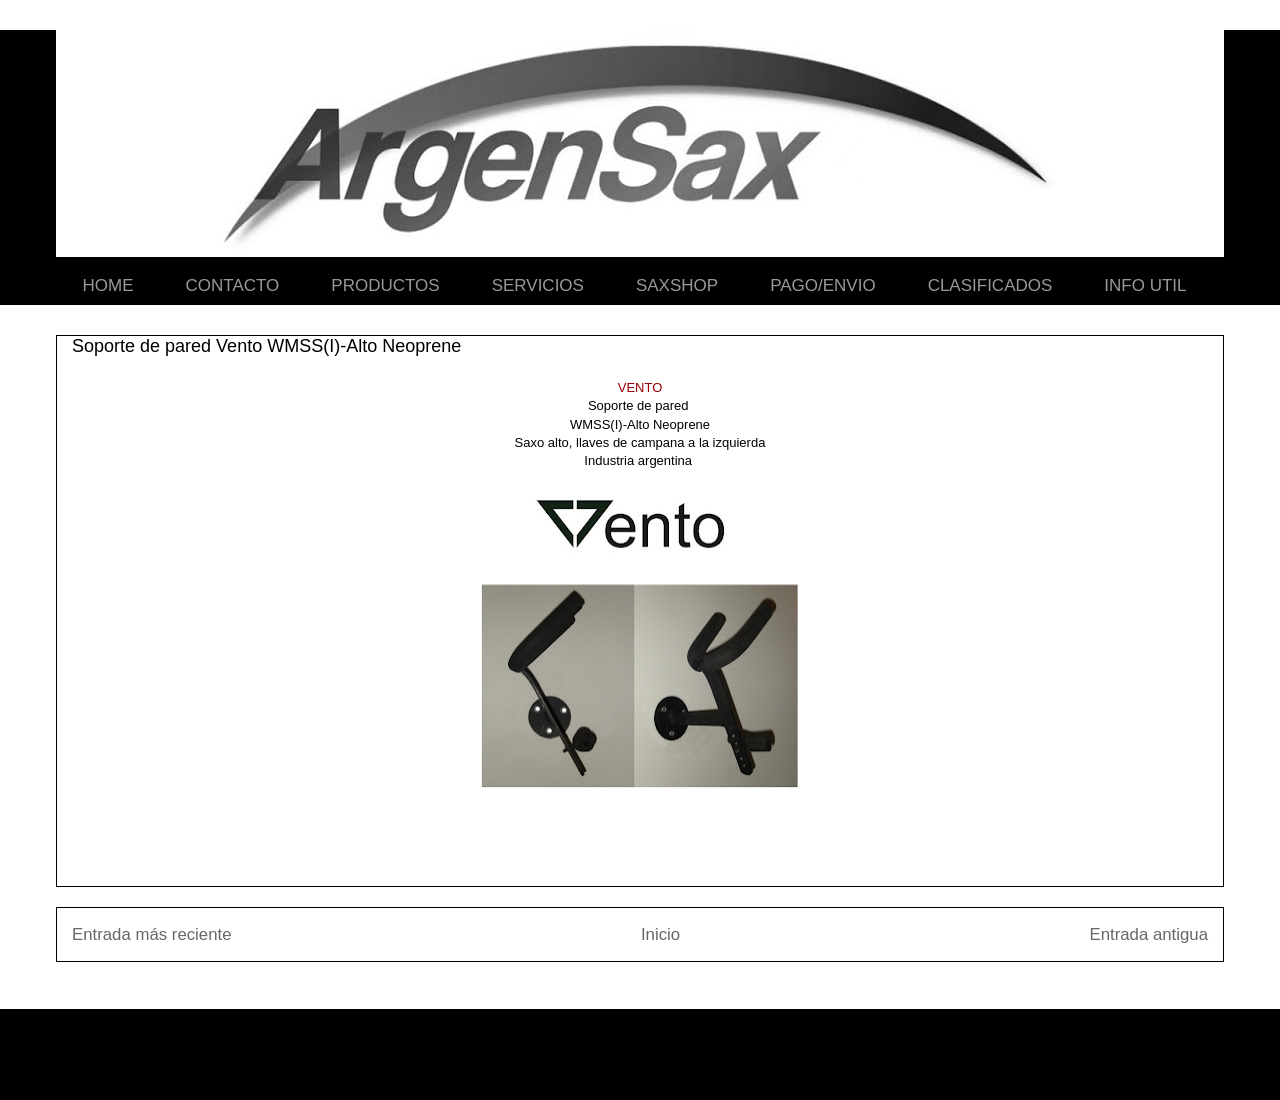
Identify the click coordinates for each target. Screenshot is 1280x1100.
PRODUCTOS (385, 285)
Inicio (660, 934)
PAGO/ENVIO (823, 285)
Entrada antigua (1149, 934)
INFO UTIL (1145, 285)
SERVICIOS (538, 285)
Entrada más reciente (152, 934)
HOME (108, 285)
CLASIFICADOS (990, 285)
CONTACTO (233, 285)
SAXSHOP (677, 285)
